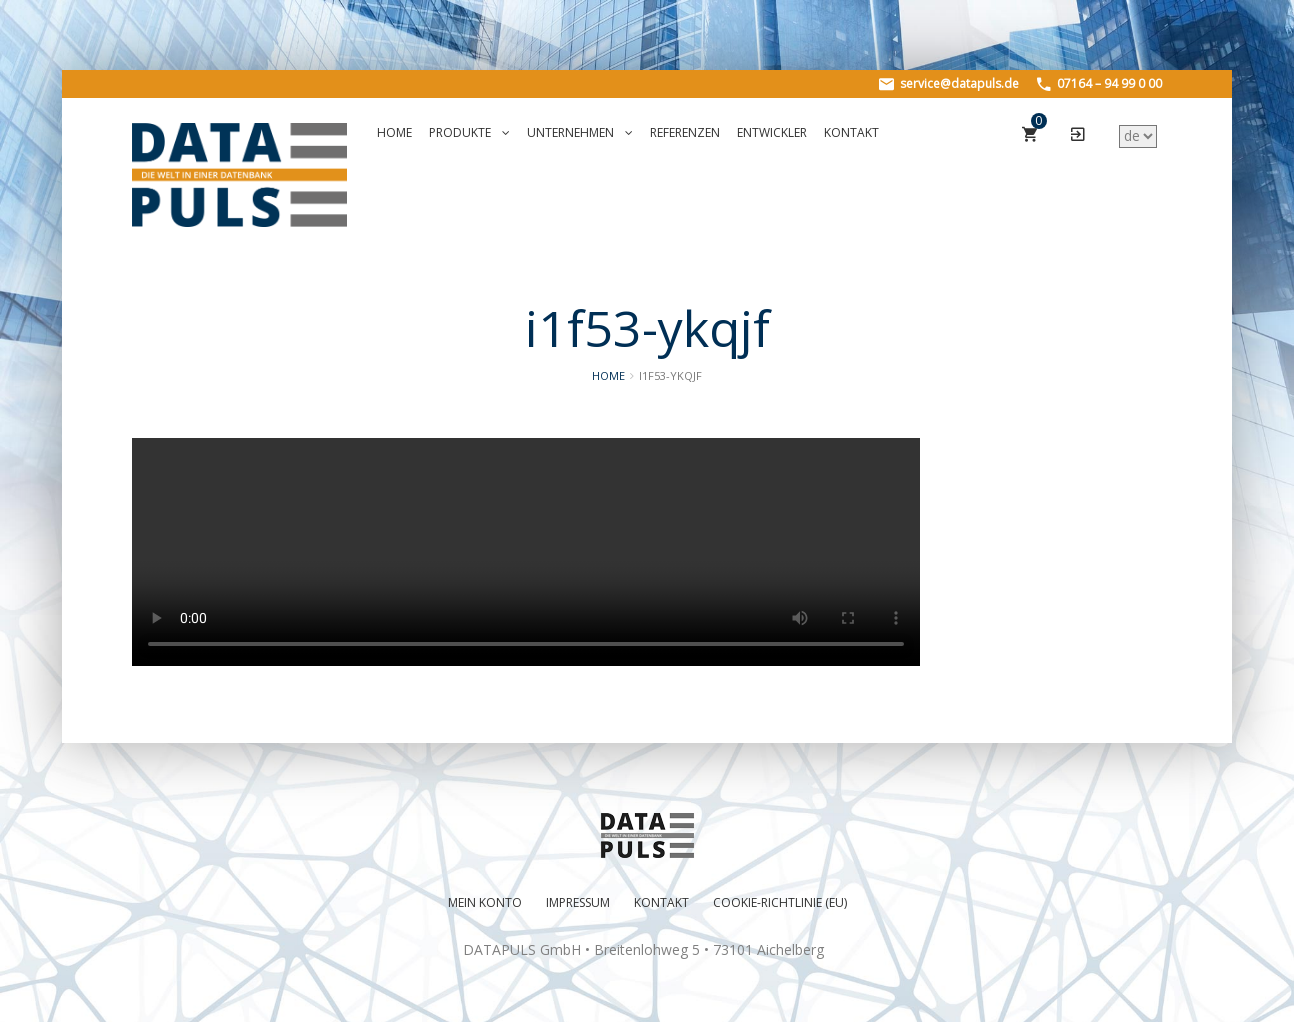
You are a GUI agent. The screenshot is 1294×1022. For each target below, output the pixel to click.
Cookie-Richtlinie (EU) (780, 902)
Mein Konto (485, 902)
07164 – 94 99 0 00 (1099, 83)
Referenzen (685, 132)
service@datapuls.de (949, 83)
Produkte (469, 132)
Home (394, 132)
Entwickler (772, 132)
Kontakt (851, 132)
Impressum (578, 902)
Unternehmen (580, 132)
